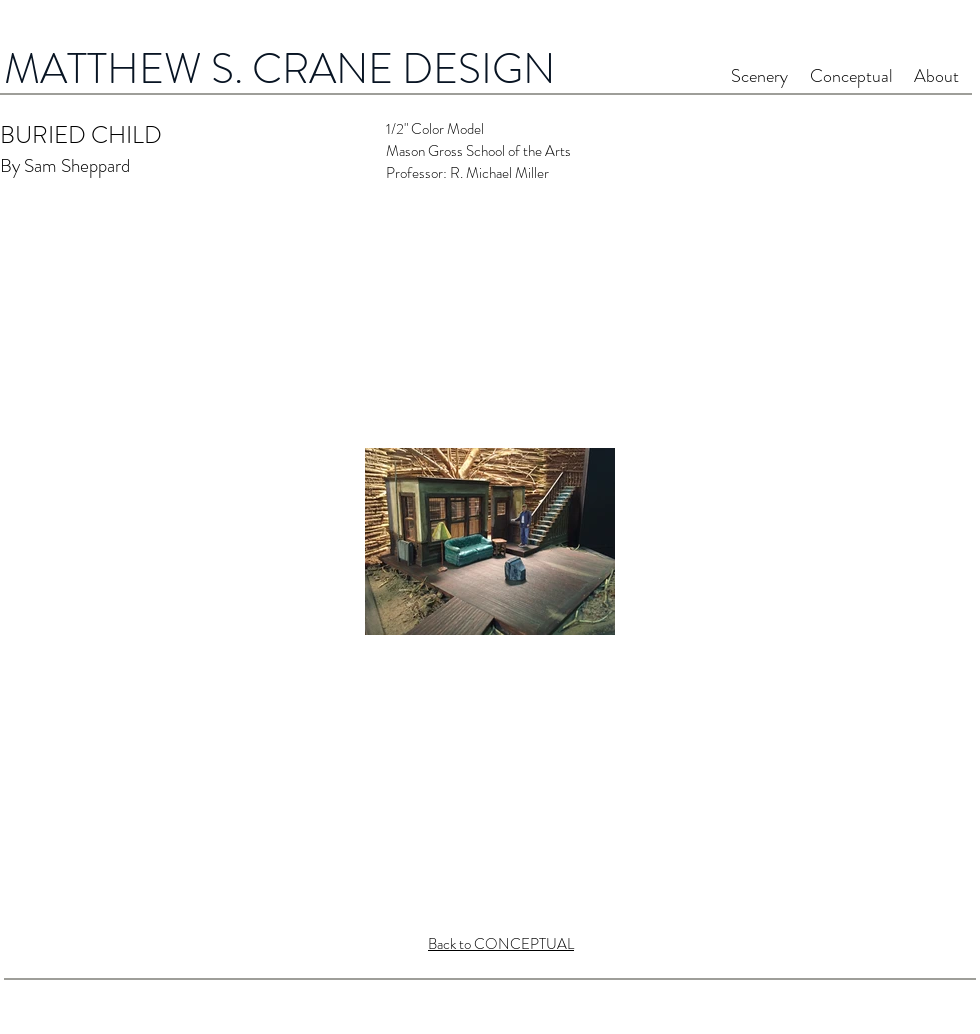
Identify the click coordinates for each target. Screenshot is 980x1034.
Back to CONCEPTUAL (501, 944)
